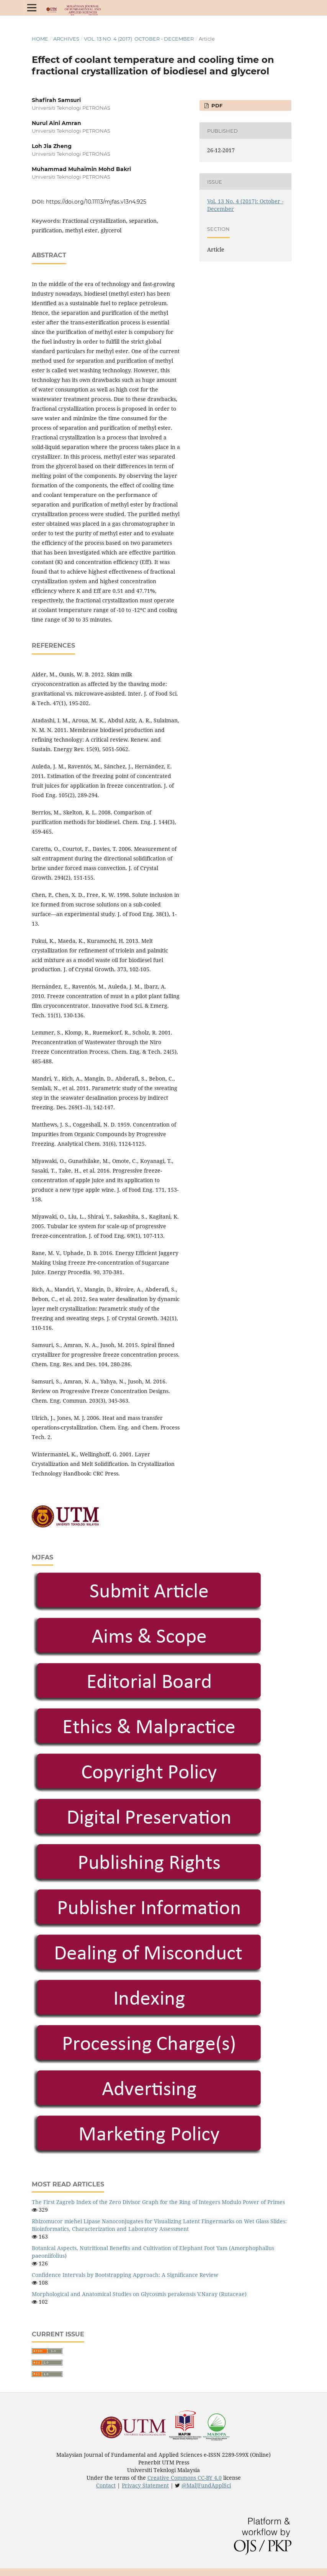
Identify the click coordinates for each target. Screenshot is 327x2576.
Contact (106, 2485)
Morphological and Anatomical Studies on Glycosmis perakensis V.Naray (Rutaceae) (139, 2294)
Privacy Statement (145, 2485)
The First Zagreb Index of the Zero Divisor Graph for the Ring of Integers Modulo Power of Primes (158, 2202)
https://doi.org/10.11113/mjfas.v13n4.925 (96, 201)
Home (40, 39)
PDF (216, 105)
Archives (66, 39)
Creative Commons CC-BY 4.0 (184, 2477)
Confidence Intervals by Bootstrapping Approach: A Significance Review (125, 2274)
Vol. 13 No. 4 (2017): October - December (139, 39)
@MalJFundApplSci (206, 2485)
